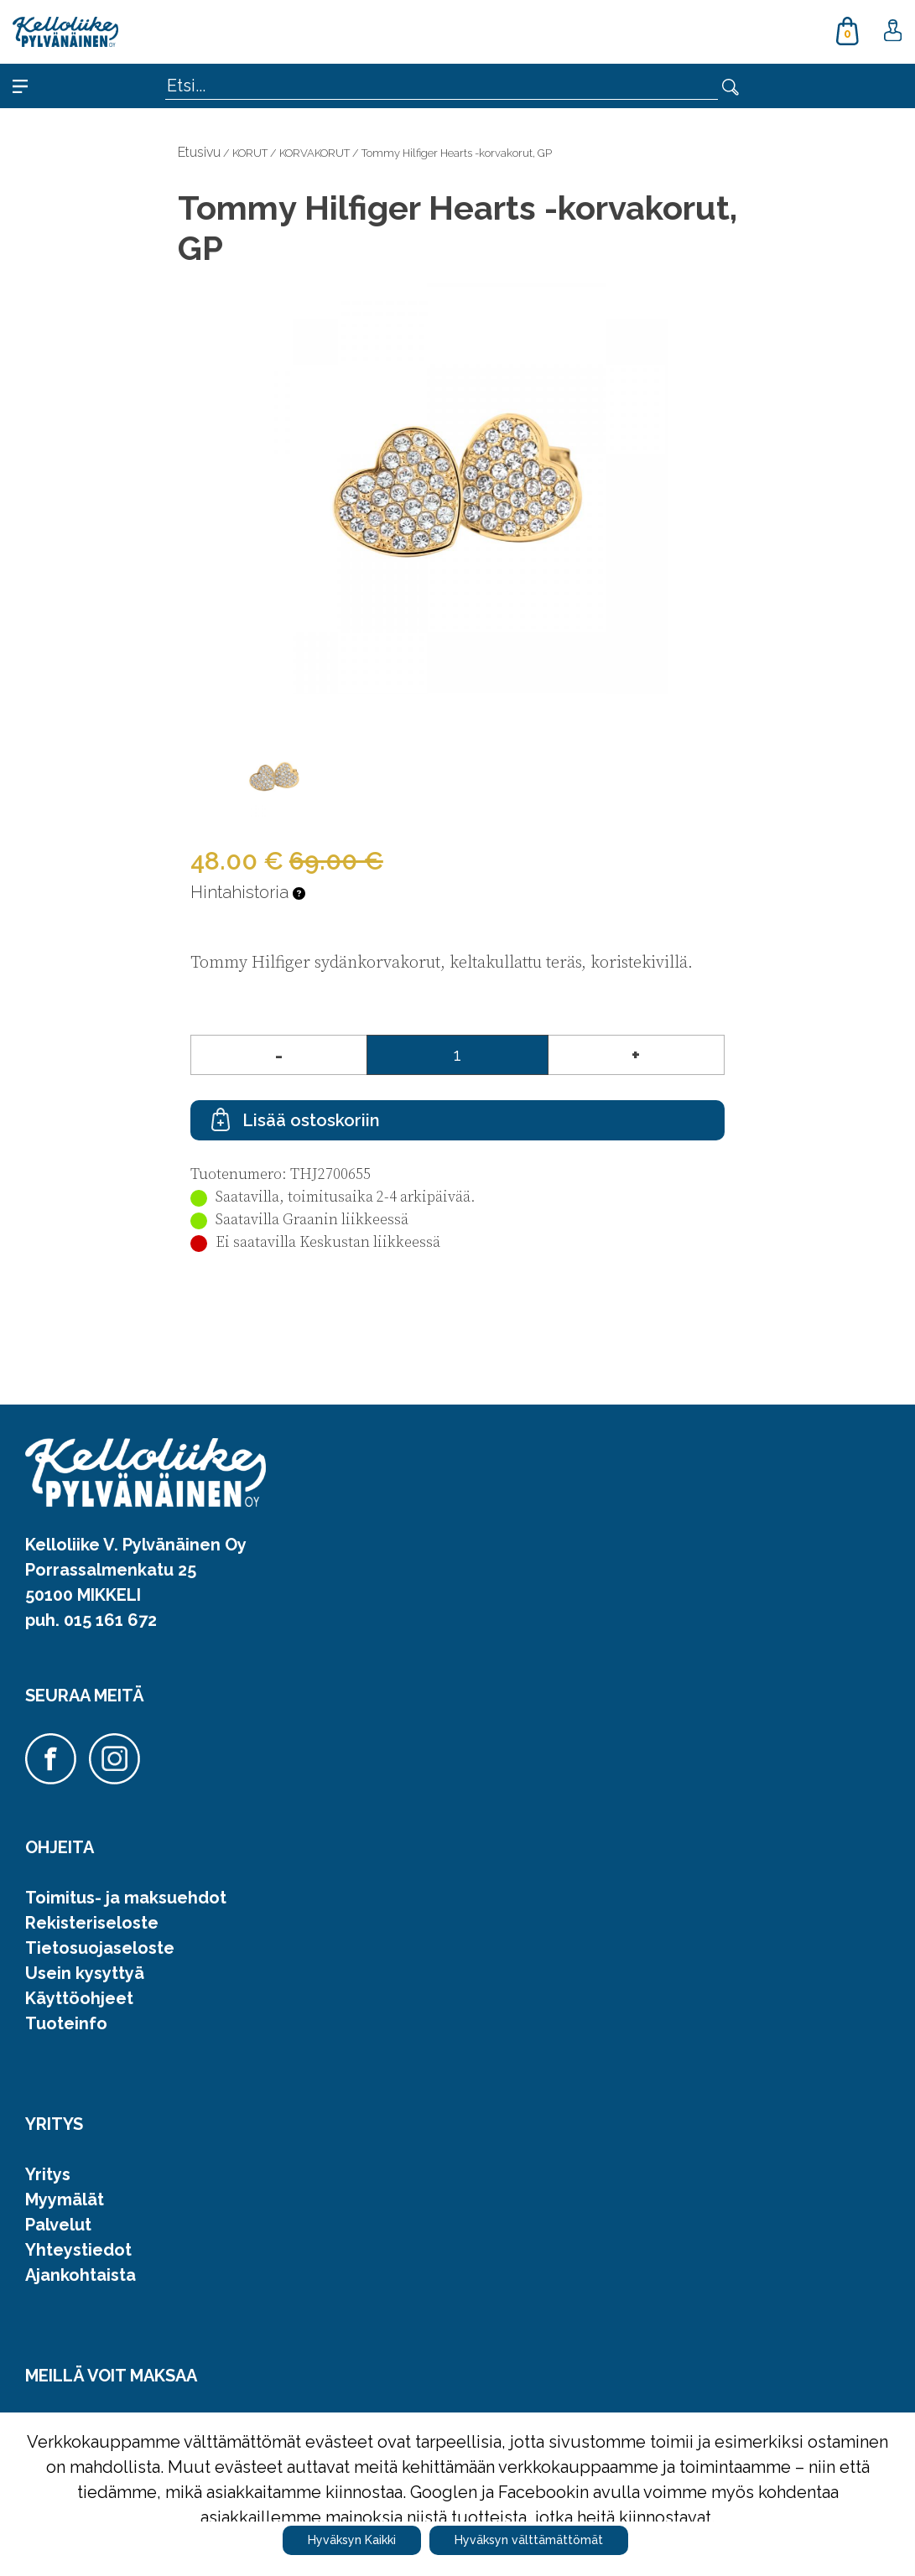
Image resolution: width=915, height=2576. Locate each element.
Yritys (47, 2174)
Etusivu (199, 152)
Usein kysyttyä (84, 1973)
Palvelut (58, 2225)
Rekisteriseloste (92, 1923)
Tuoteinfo (66, 2023)
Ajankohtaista (80, 2275)
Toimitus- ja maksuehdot (125, 1898)
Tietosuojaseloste (99, 1948)
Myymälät (64, 2199)
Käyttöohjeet (79, 1998)
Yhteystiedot (78, 2250)
